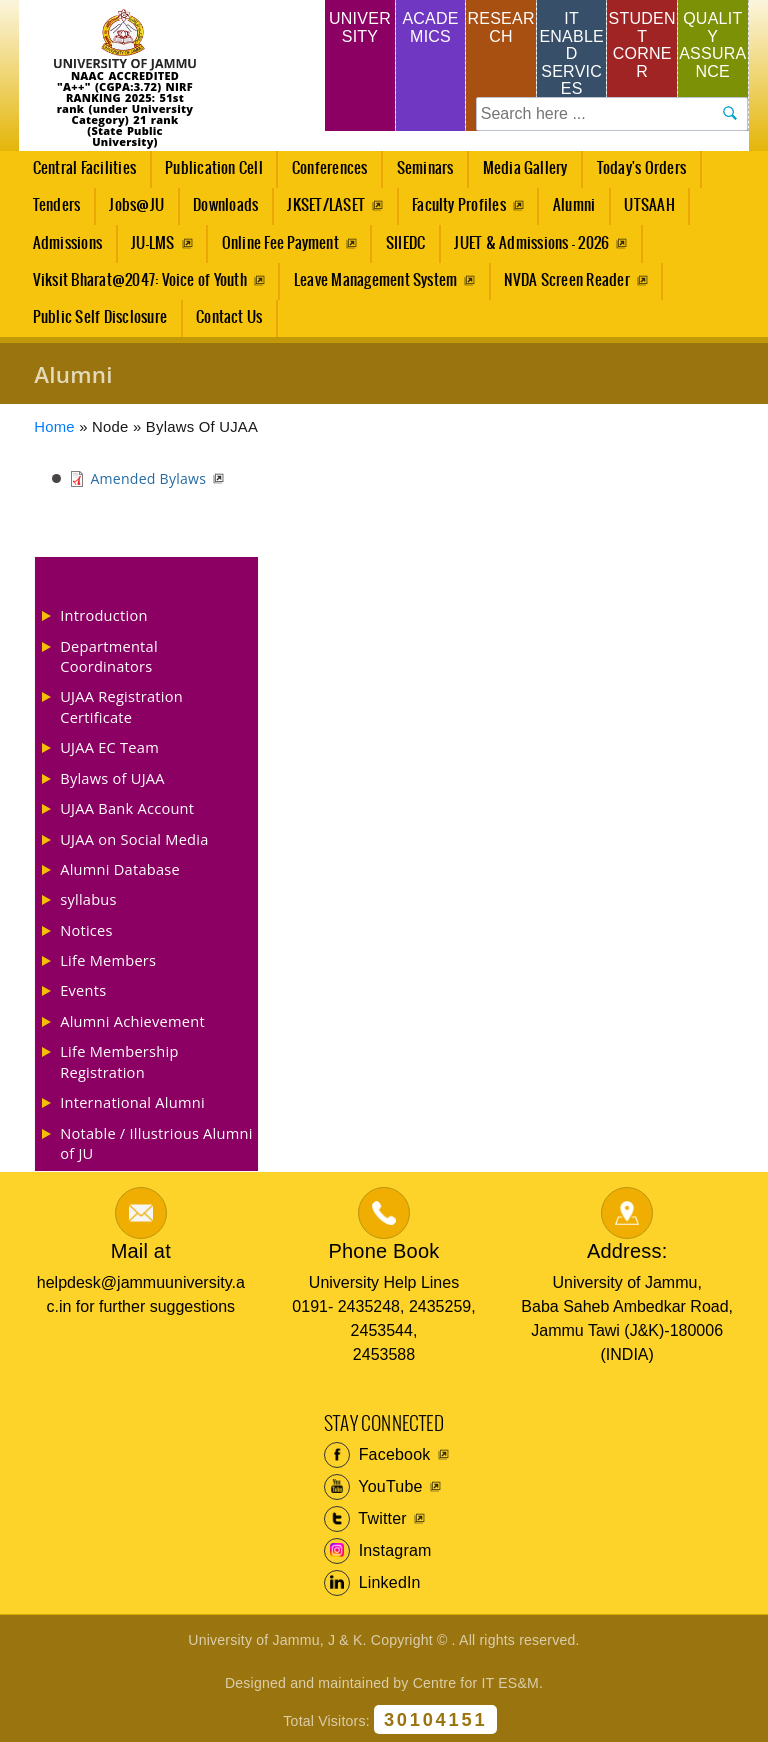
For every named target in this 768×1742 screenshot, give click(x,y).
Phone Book (383, 1251)
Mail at (141, 1251)
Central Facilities (78, 174)
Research (500, 27)
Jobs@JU (131, 211)
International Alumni (132, 1102)
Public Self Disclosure (100, 317)
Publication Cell (214, 168)
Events (83, 990)
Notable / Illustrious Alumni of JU (156, 1143)
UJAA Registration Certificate (121, 706)
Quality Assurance (712, 45)
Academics (430, 27)
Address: (627, 1251)
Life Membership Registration (119, 1061)
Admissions (61, 249)
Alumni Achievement (132, 1021)
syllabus (88, 899)
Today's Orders (641, 168)
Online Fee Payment (280, 243)
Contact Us (229, 317)
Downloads (225, 205)
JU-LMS (152, 243)
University (360, 27)
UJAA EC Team (109, 747)
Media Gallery (519, 174)
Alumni (574, 205)
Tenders (57, 205)
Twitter (365, 1519)
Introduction (103, 615)
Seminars (425, 168)
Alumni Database (120, 869)
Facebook (377, 1455)
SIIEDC (405, 243)
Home (54, 427)
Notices (86, 930)
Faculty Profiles (459, 205)
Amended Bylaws (148, 478)
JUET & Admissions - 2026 (531, 243)
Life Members (108, 960)
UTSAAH (644, 211)
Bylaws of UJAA (112, 778)
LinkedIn (372, 1583)
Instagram (378, 1551)
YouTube (373, 1487)
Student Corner (642, 45)
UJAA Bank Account (127, 808)
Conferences (324, 174)
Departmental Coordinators (109, 656)
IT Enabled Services (571, 53)
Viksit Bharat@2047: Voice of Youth (140, 280)
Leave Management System (376, 280)
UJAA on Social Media (134, 839)
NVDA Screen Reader (566, 280)
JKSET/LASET (326, 205)
